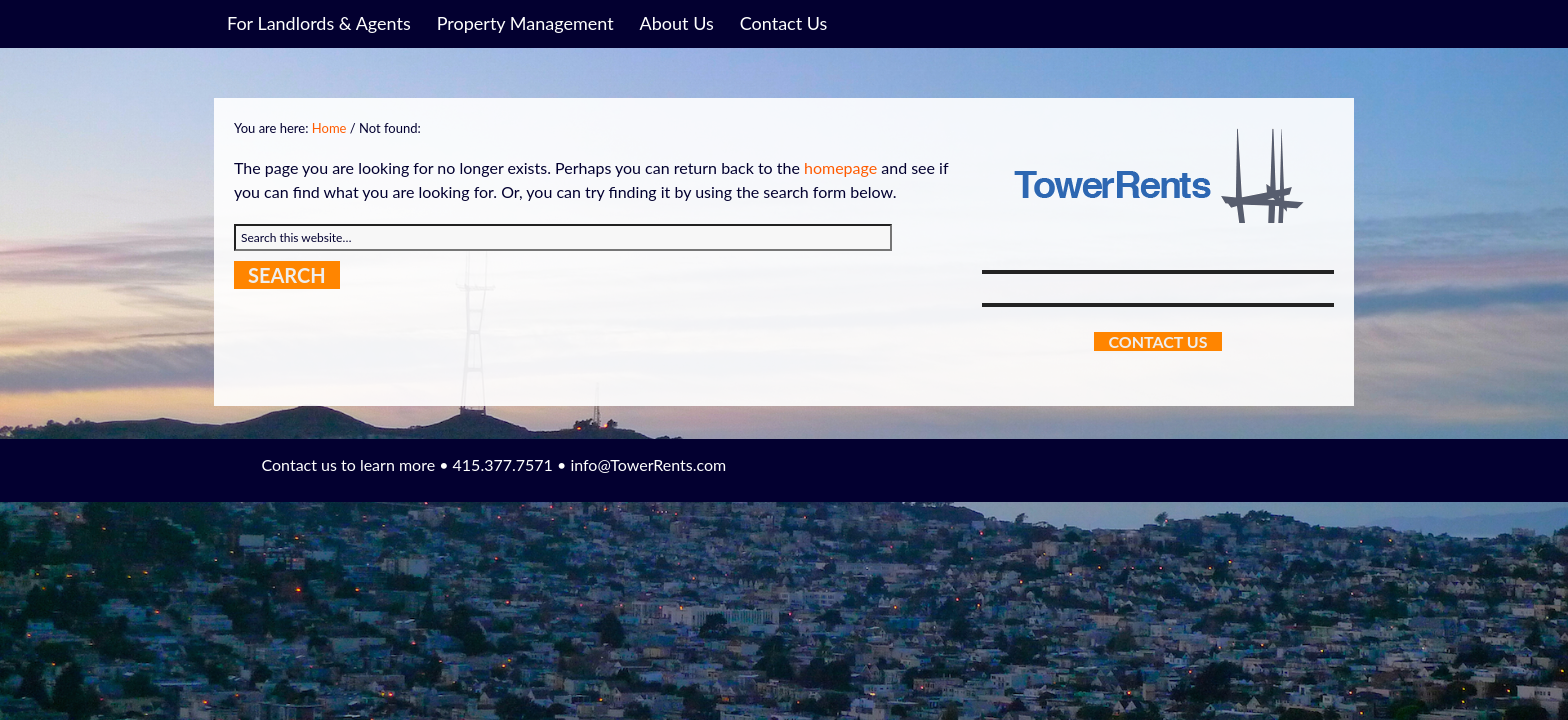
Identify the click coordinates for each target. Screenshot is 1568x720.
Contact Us (1157, 341)
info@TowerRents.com (648, 464)
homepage (840, 167)
